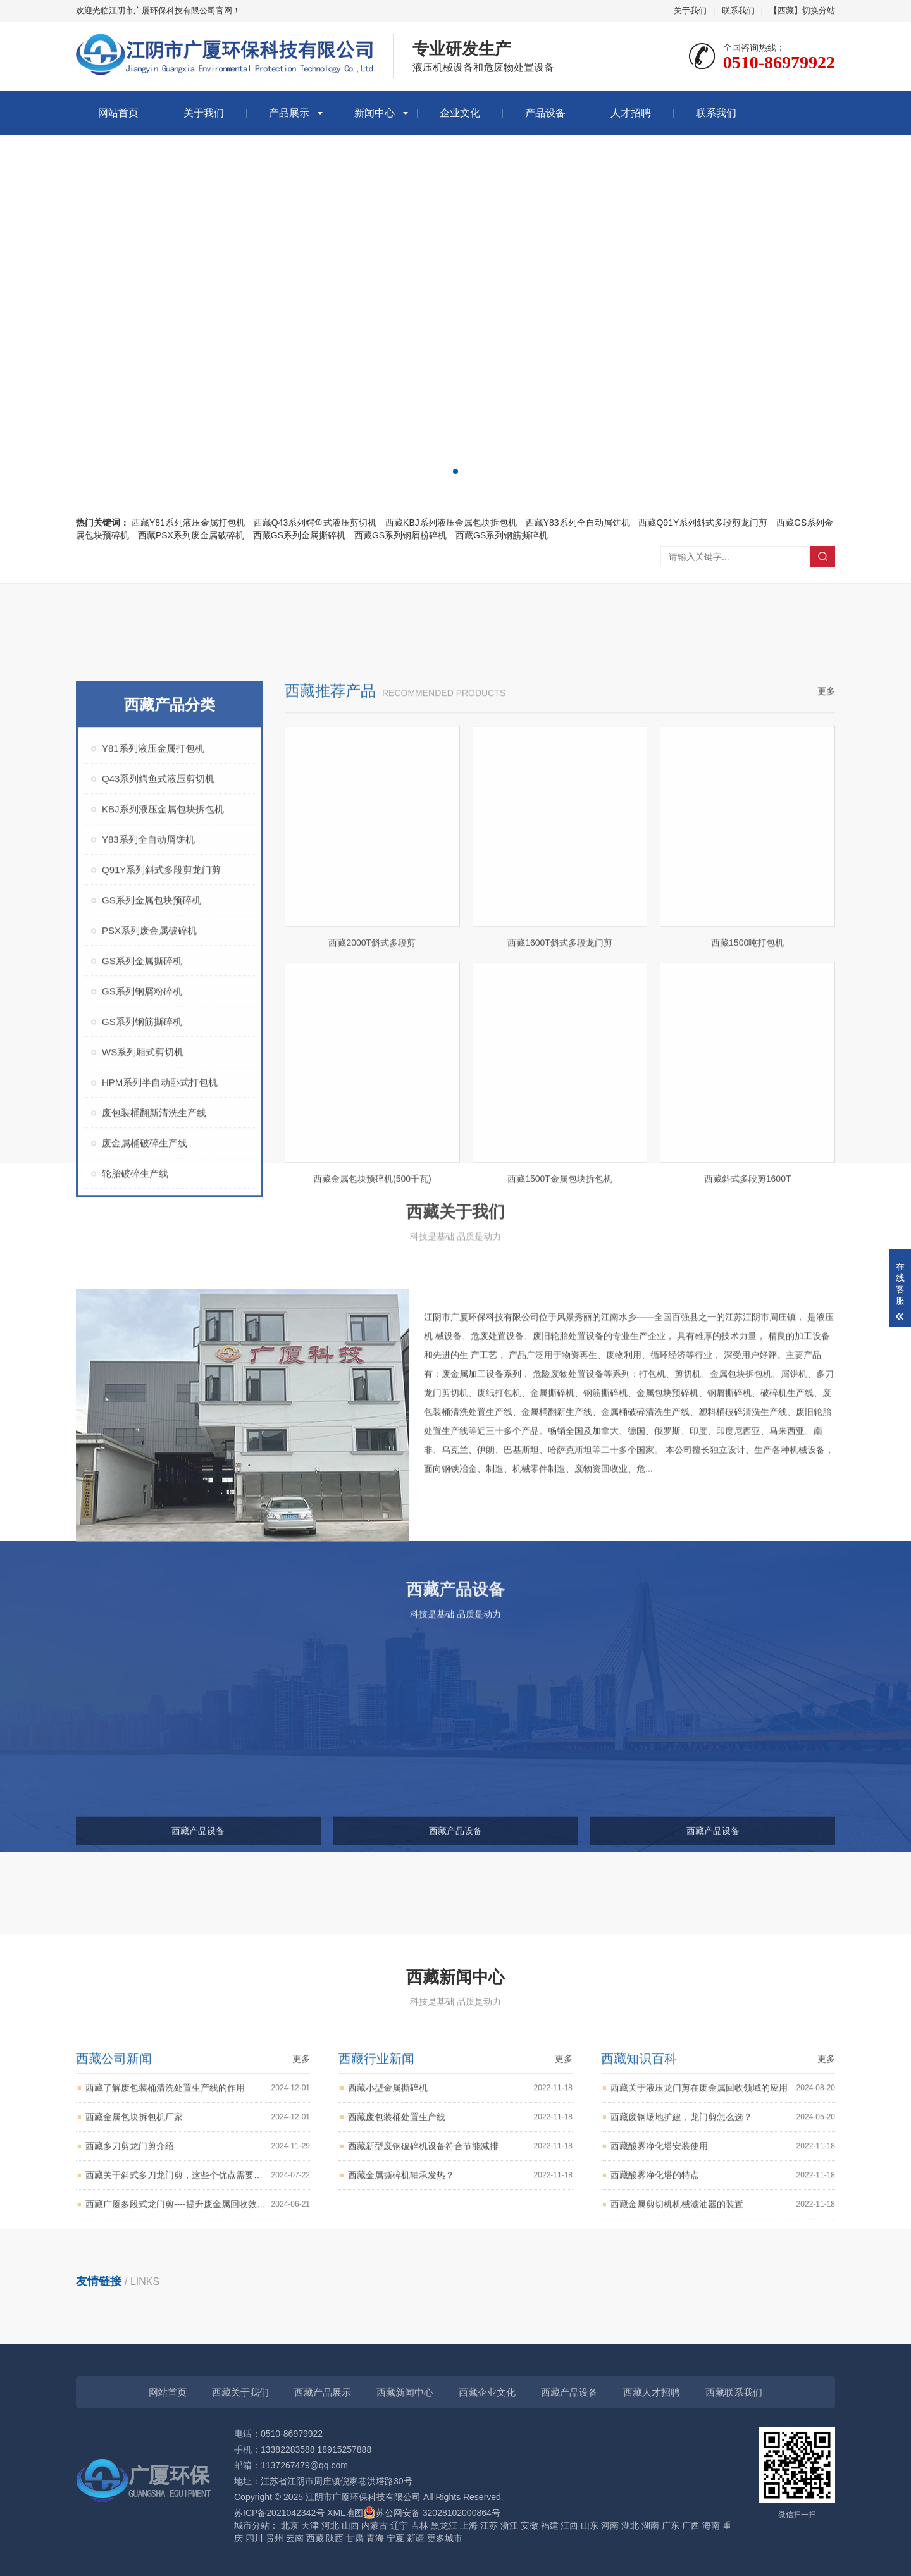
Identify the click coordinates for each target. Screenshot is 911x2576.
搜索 (822, 556)
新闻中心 (374, 113)
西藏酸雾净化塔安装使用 (722, 2232)
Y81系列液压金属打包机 (153, 1007)
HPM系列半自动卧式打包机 (160, 1341)
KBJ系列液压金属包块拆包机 (163, 1068)
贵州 (274, 2538)
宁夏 (395, 2538)
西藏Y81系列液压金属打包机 (188, 522)
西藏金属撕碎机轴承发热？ (460, 2261)
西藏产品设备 (569, 2392)
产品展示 (289, 113)
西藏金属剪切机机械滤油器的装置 (722, 2290)
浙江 (509, 2525)
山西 (350, 2525)
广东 (670, 2525)
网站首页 (118, 113)
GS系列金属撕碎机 (142, 1220)
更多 (826, 950)
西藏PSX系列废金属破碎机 (191, 535)
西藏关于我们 (240, 2392)
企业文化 (460, 113)
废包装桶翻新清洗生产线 (154, 1371)
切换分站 (818, 10)
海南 (711, 2525)
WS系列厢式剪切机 (142, 1311)
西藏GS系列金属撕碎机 (299, 535)
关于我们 (690, 10)
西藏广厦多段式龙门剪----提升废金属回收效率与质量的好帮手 (197, 2290)
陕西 (335, 2538)
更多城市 (444, 2538)
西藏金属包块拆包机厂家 (197, 2203)
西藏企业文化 (487, 2392)
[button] (445, 471)
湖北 (630, 2525)
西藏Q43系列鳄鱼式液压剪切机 (315, 522)
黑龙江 (444, 2525)
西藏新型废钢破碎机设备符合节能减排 (460, 2232)
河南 (610, 2525)
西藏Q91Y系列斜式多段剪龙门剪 (702, 522)
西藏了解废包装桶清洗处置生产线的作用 (197, 2174)
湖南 (650, 2525)
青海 (375, 2538)
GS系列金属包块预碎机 (151, 1159)
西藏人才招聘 (651, 2392)
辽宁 (399, 2525)
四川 (254, 2538)
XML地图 (345, 2513)
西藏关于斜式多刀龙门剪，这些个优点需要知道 (197, 2261)
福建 (550, 2525)
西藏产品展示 (322, 2392)
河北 (330, 2525)
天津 (310, 2525)
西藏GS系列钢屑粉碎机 (400, 535)
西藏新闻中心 (404, 2392)
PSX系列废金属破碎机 (149, 1189)
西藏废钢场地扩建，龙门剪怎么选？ (722, 2203)
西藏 (315, 2538)
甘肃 (355, 2538)
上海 (469, 2525)
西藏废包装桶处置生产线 (460, 2203)
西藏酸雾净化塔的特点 (722, 2261)
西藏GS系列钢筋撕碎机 (502, 535)
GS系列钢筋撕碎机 (142, 1280)
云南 (295, 2538)
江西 (569, 2525)
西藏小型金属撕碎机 (460, 2174)
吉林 (419, 2525)
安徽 (529, 2525)
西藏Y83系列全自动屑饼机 (578, 522)
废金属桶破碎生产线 (144, 1402)
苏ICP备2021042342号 (279, 2513)
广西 (691, 2525)
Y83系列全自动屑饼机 (148, 1098)
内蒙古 (374, 2525)
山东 (589, 2525)
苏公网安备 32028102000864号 (431, 2512)
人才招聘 (630, 113)
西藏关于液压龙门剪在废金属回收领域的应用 (722, 2174)
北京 (290, 2525)
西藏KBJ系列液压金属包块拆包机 (451, 522)
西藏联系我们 (733, 2392)
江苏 (489, 2525)
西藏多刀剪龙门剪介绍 (197, 2232)
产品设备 (545, 113)
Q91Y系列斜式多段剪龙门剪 (161, 1129)
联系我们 (738, 10)
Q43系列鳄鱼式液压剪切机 (158, 1037)
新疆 (416, 2538)
